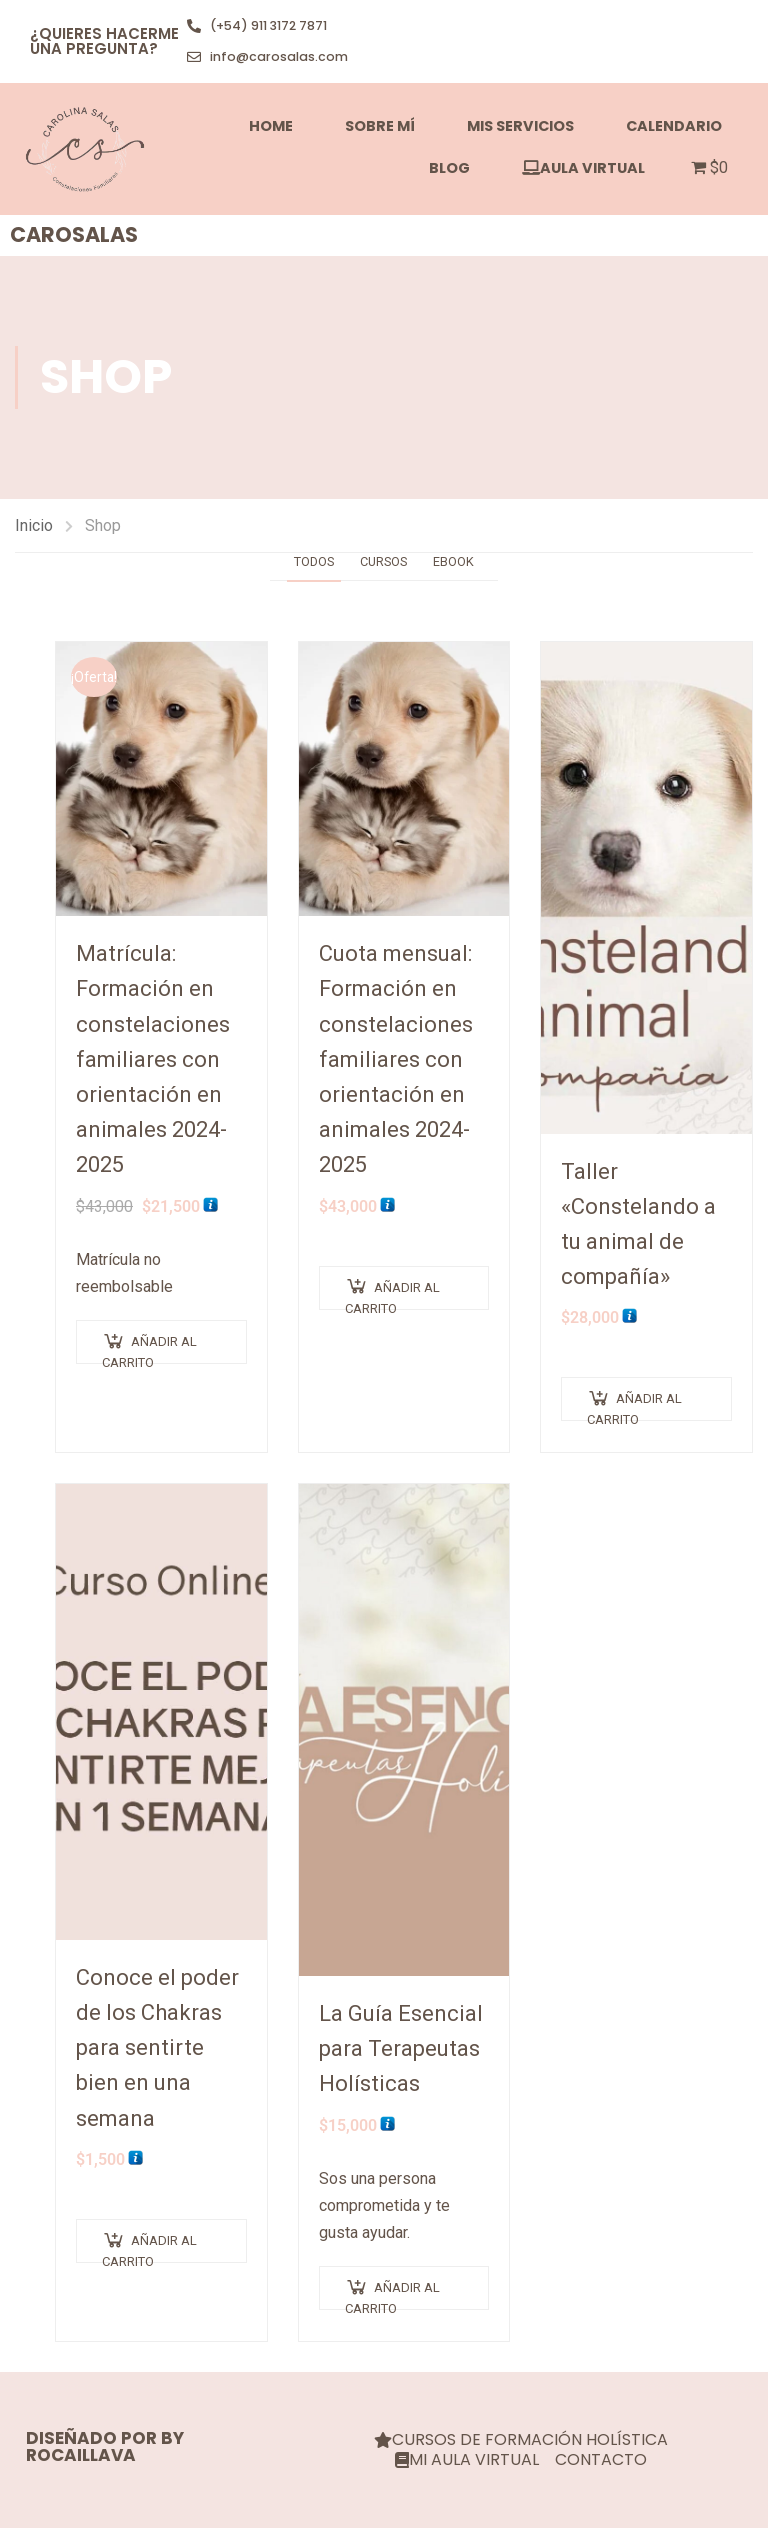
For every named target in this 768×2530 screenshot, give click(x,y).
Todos (307, 562)
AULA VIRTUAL (583, 169)
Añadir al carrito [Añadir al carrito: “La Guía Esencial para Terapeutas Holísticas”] (392, 2297)
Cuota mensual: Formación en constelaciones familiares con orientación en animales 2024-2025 (396, 1061)
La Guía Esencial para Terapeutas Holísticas (401, 2049)
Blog (449, 169)
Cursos (385, 562)
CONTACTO (601, 2462)
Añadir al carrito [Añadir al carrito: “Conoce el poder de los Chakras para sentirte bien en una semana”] (149, 2249)
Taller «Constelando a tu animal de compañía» (638, 1225)
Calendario (674, 127)
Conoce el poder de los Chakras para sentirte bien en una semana (157, 2049)
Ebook (462, 562)
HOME (271, 127)
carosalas (74, 236)
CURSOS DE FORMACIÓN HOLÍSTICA (521, 2442)
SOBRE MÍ (380, 127)
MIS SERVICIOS (520, 127)
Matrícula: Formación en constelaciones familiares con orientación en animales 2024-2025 (153, 1061)
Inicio (34, 526)
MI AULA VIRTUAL (467, 2462)
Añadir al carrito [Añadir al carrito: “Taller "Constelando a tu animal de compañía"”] (634, 1408)
